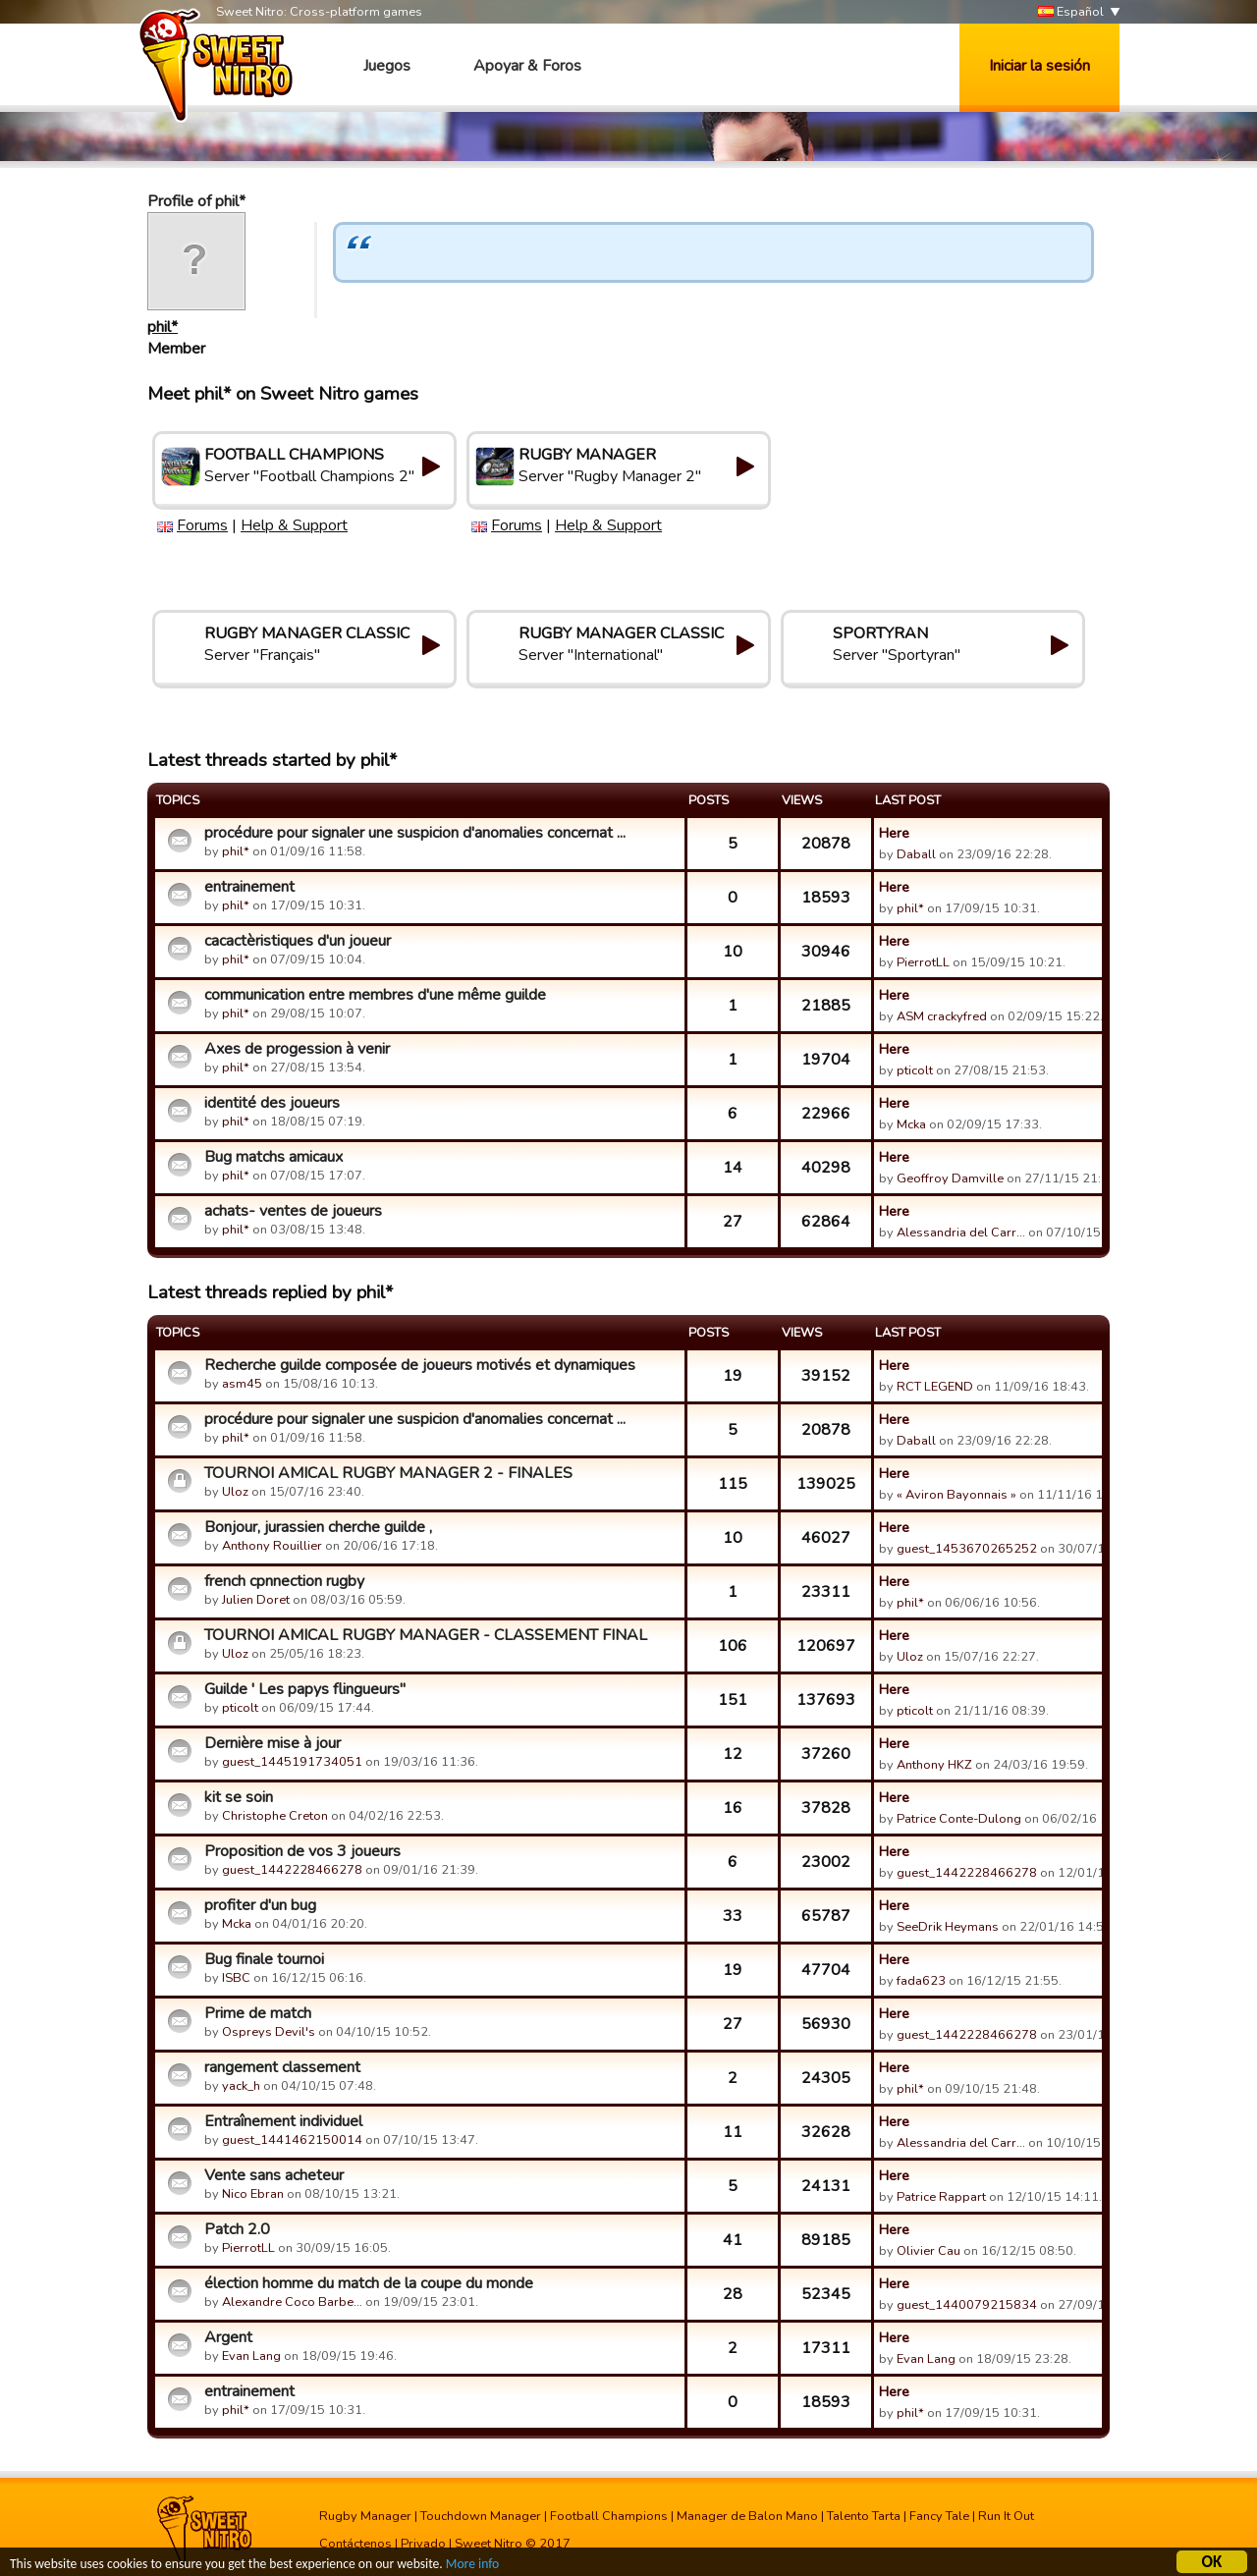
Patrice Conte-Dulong (959, 1819)
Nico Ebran (253, 2194)
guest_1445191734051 (292, 1762)
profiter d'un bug (260, 1905)
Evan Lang (251, 2356)
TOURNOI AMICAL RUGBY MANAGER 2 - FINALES (388, 1473)
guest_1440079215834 (967, 2305)
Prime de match (257, 2013)
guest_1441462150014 (292, 2140)
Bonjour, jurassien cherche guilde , (318, 1527)
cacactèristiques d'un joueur (297, 941)
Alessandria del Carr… (961, 1232)
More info (472, 2566)
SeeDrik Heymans (948, 1927)
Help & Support (294, 525)
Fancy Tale (939, 2516)
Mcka (913, 1124)
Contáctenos (355, 2543)
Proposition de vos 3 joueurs (302, 1851)
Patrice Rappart (941, 2197)
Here (894, 833)
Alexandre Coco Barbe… (292, 2302)
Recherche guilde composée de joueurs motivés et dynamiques (419, 1365)
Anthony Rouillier (272, 1546)
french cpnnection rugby (284, 1581)
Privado (423, 2543)
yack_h (241, 2086)
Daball (916, 854)
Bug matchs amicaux (273, 1157)
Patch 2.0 (237, 2229)
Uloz (235, 1492)
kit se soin (238, 1797)
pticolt (915, 1070)
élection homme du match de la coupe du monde (368, 2283)
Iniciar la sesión (1039, 66)
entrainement (249, 887)
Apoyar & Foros (527, 66)
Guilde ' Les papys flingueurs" (305, 1689)
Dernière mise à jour (272, 1743)
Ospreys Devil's (268, 2032)
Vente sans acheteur (274, 2175)
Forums (202, 525)
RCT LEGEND (935, 1387)
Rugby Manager (365, 2516)
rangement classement (282, 2067)
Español (1071, 12)
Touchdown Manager (480, 2516)
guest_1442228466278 (292, 1870)
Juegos (386, 66)
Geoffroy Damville (950, 1178)
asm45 (242, 1384)
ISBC (236, 1978)
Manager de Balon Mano (747, 2516)
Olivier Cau (928, 2251)
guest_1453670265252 (967, 1549)
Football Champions (609, 2516)
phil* (162, 327)
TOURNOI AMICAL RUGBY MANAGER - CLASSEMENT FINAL (425, 1635)
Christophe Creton (275, 1816)
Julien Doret (256, 1600)
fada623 (921, 1981)
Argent (228, 2337)
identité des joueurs (272, 1103)
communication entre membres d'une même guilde (375, 995)
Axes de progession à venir (297, 1049)
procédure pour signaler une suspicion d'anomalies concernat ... (415, 833)
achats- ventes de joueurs (293, 1211)
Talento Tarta (864, 2516)
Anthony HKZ (934, 1765)
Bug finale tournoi (264, 1959)
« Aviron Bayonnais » (956, 1495)
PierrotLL (923, 962)
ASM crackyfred (942, 1016)
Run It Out (1006, 2516)
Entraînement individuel (283, 2121)
